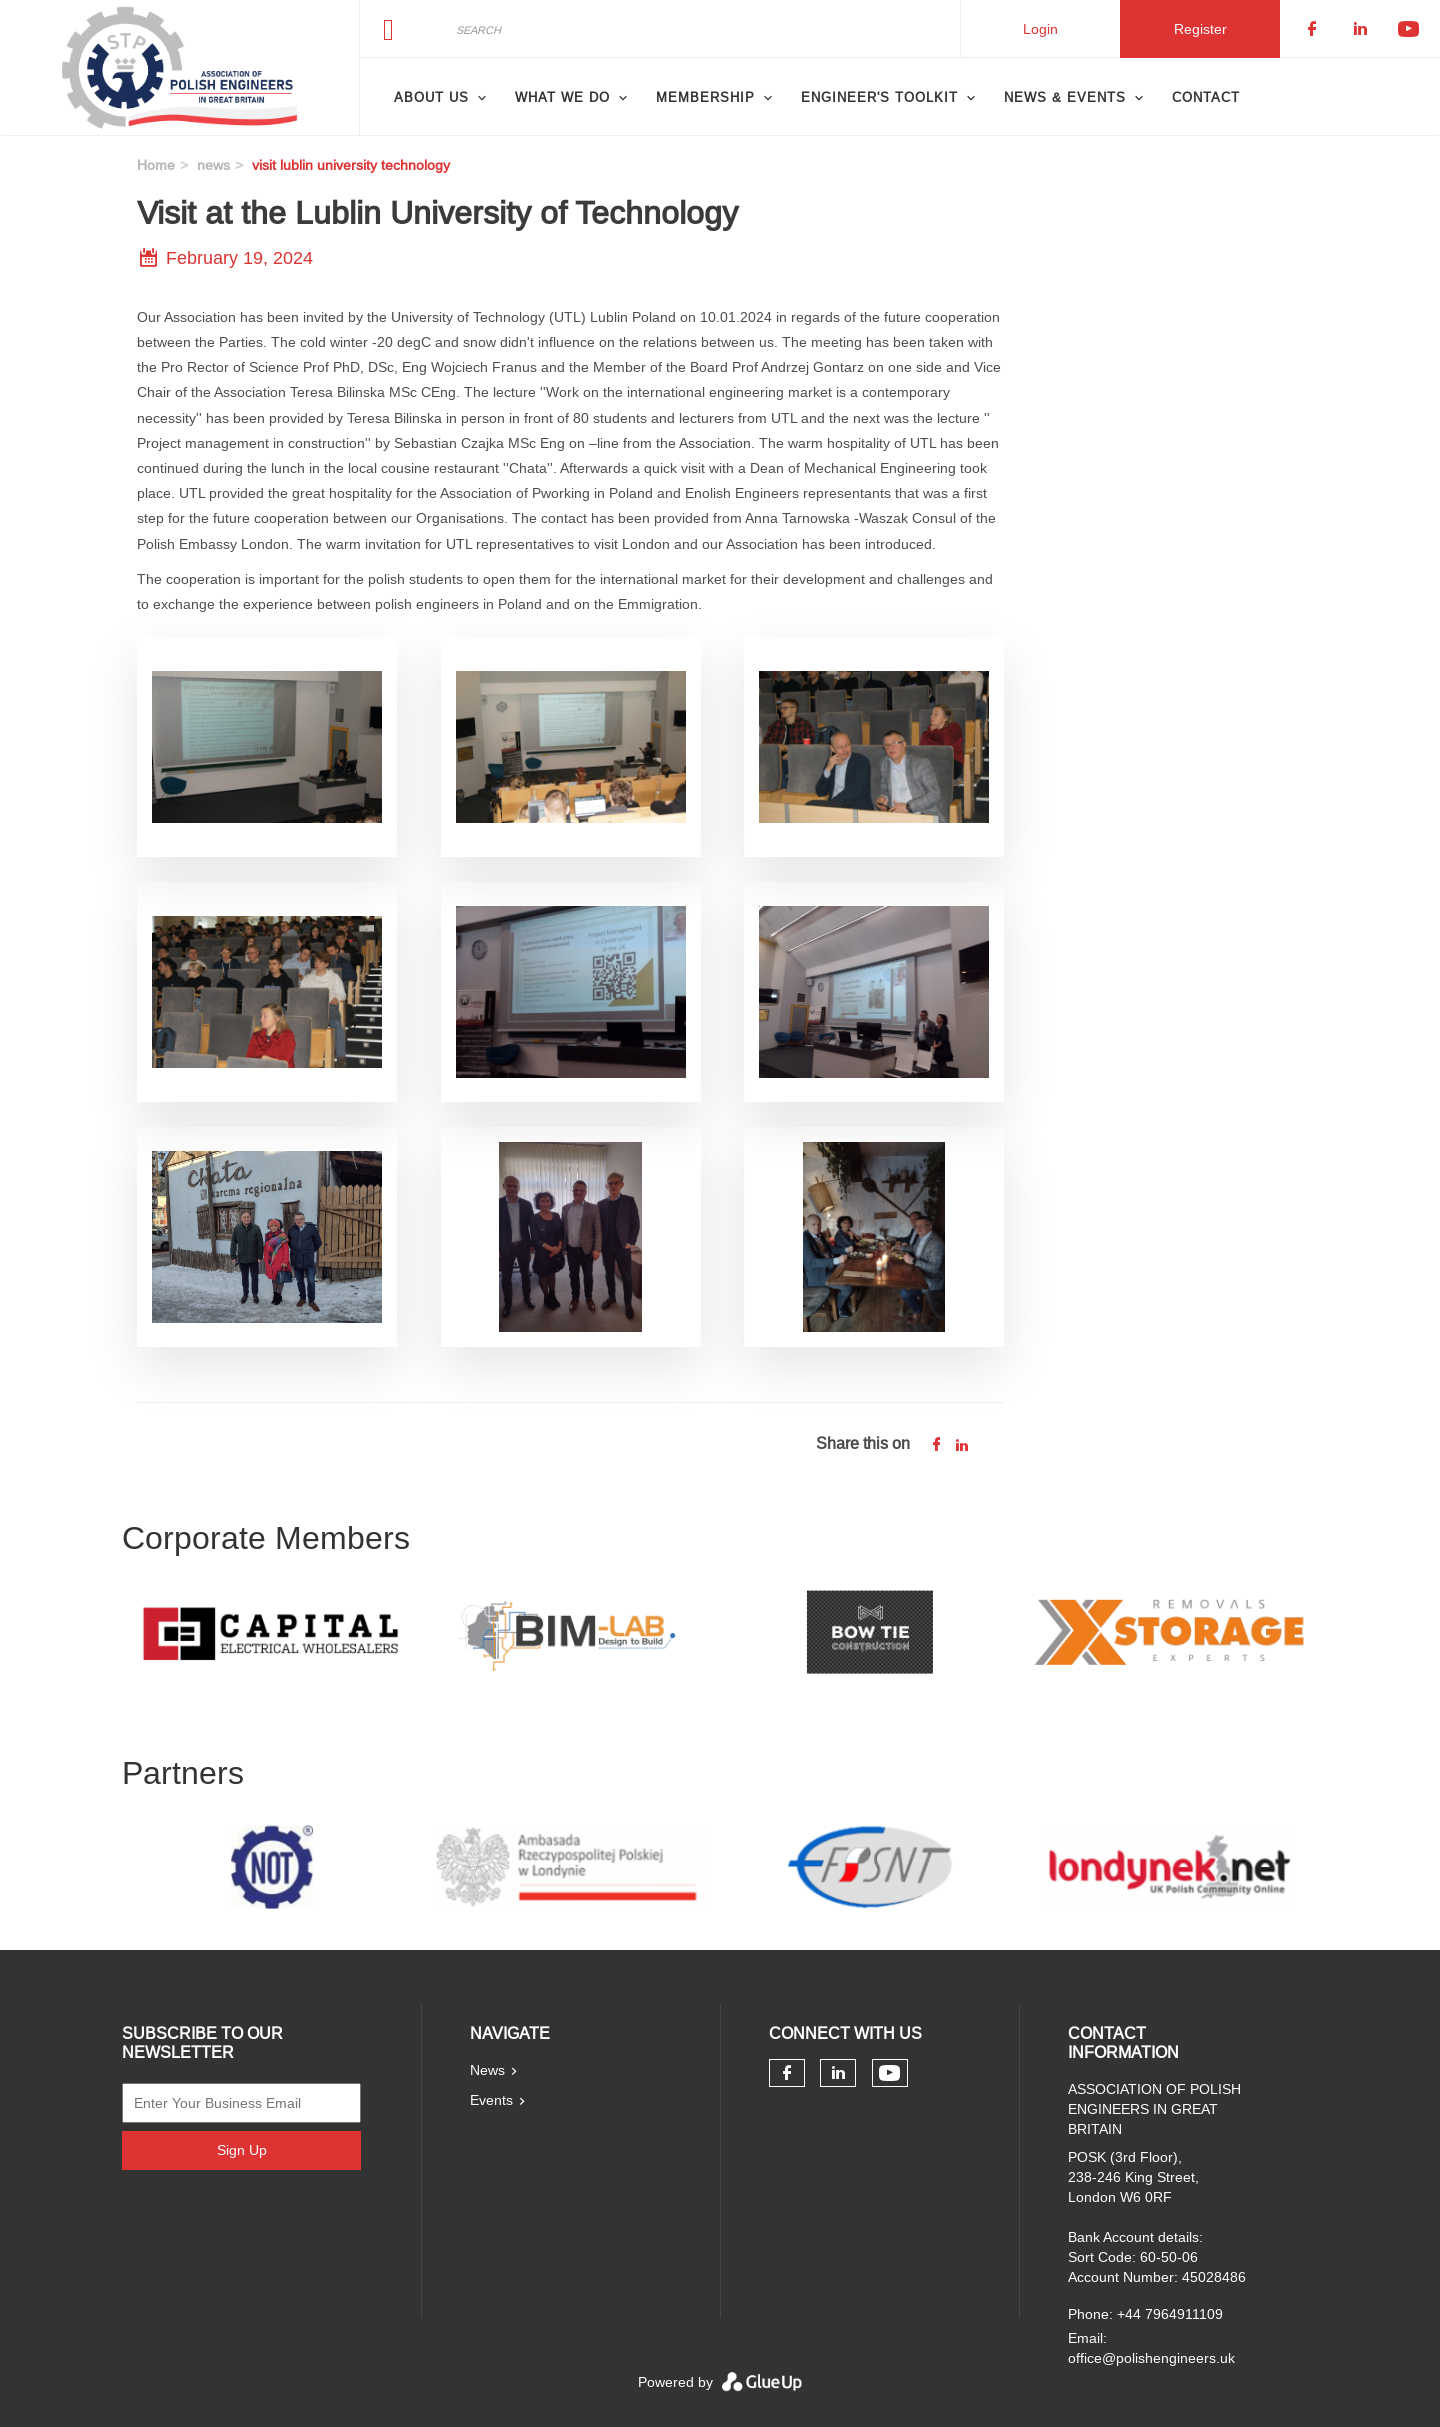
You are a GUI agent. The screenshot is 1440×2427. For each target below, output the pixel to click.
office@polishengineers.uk (1151, 2358)
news (213, 165)
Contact (1206, 97)
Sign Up (242, 2150)
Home (156, 165)
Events (491, 2100)
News (487, 2070)
